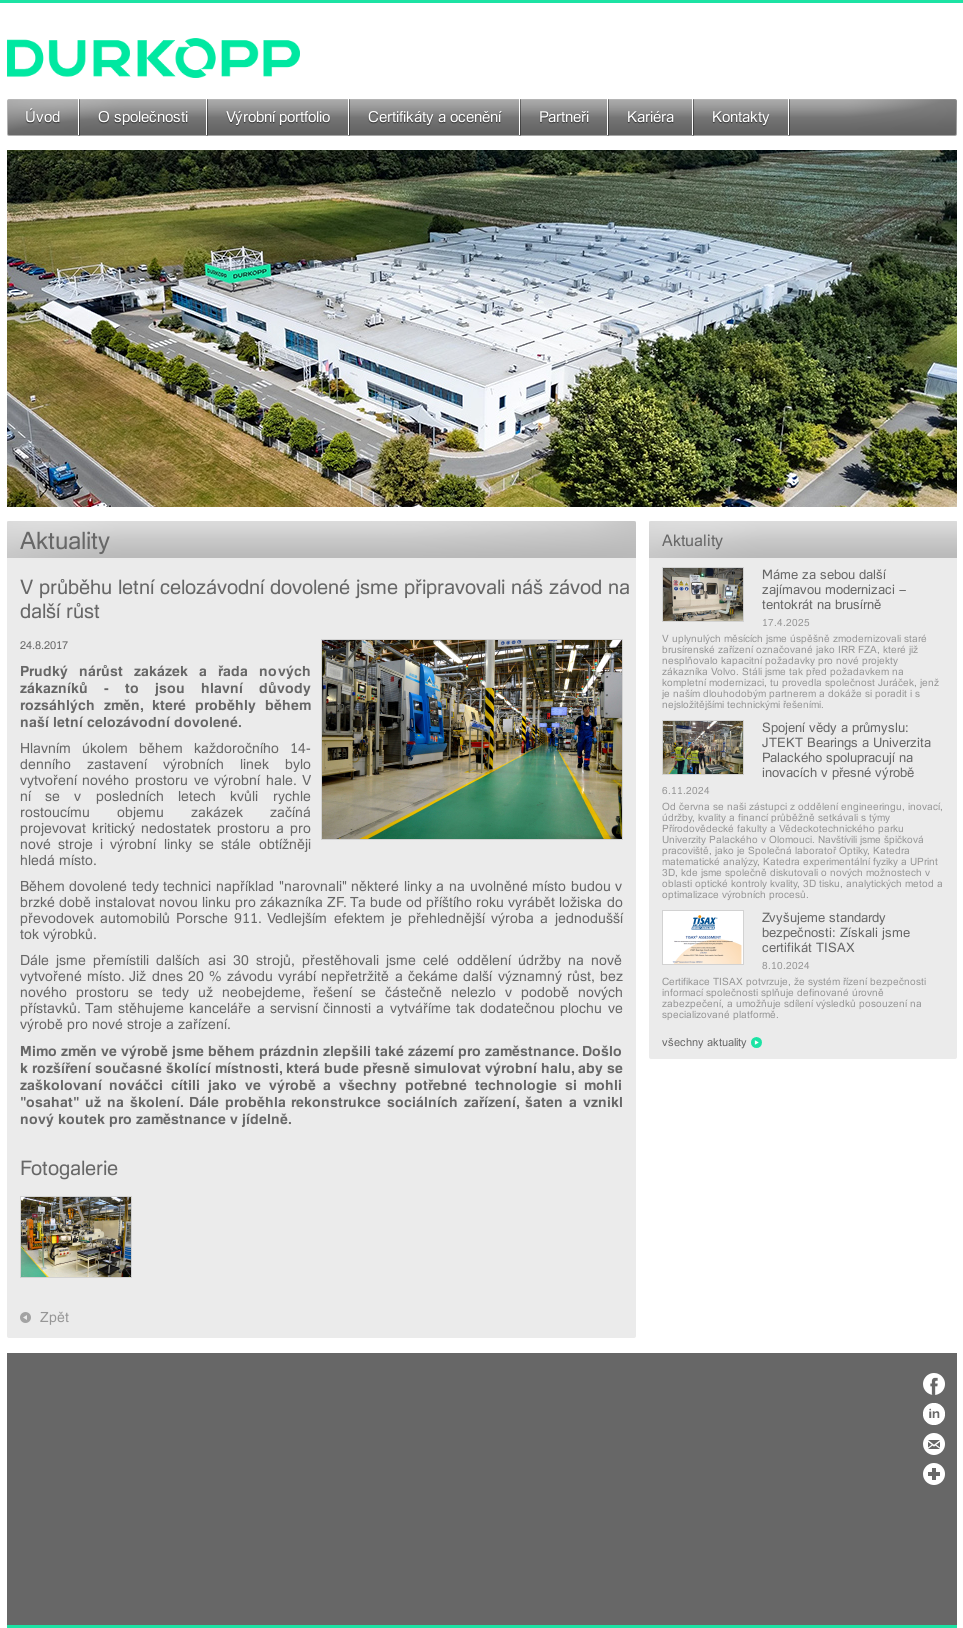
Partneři (564, 117)
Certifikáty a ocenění (434, 117)
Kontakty (741, 117)
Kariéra (650, 117)
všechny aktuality (704, 1042)
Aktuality (692, 540)
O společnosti (143, 117)
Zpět (54, 1317)
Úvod (42, 117)
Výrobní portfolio (278, 117)
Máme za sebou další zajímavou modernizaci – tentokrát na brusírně (834, 589)
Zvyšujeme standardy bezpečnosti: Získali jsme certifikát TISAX (836, 932)
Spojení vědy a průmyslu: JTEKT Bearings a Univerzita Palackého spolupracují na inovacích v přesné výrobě (846, 750)
